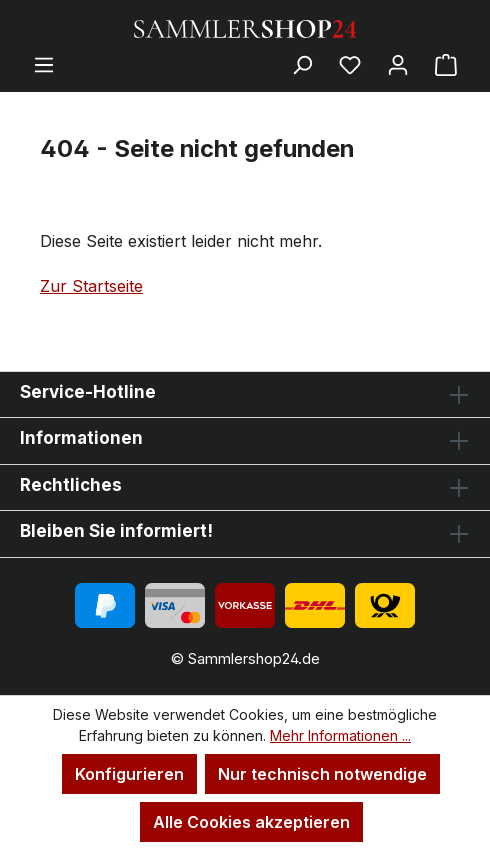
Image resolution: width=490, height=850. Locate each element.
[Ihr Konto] (398, 64)
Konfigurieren (129, 774)
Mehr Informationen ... (340, 735)
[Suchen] (302, 64)
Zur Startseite (91, 286)
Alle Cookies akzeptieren (251, 822)
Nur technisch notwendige (322, 774)
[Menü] (44, 64)
